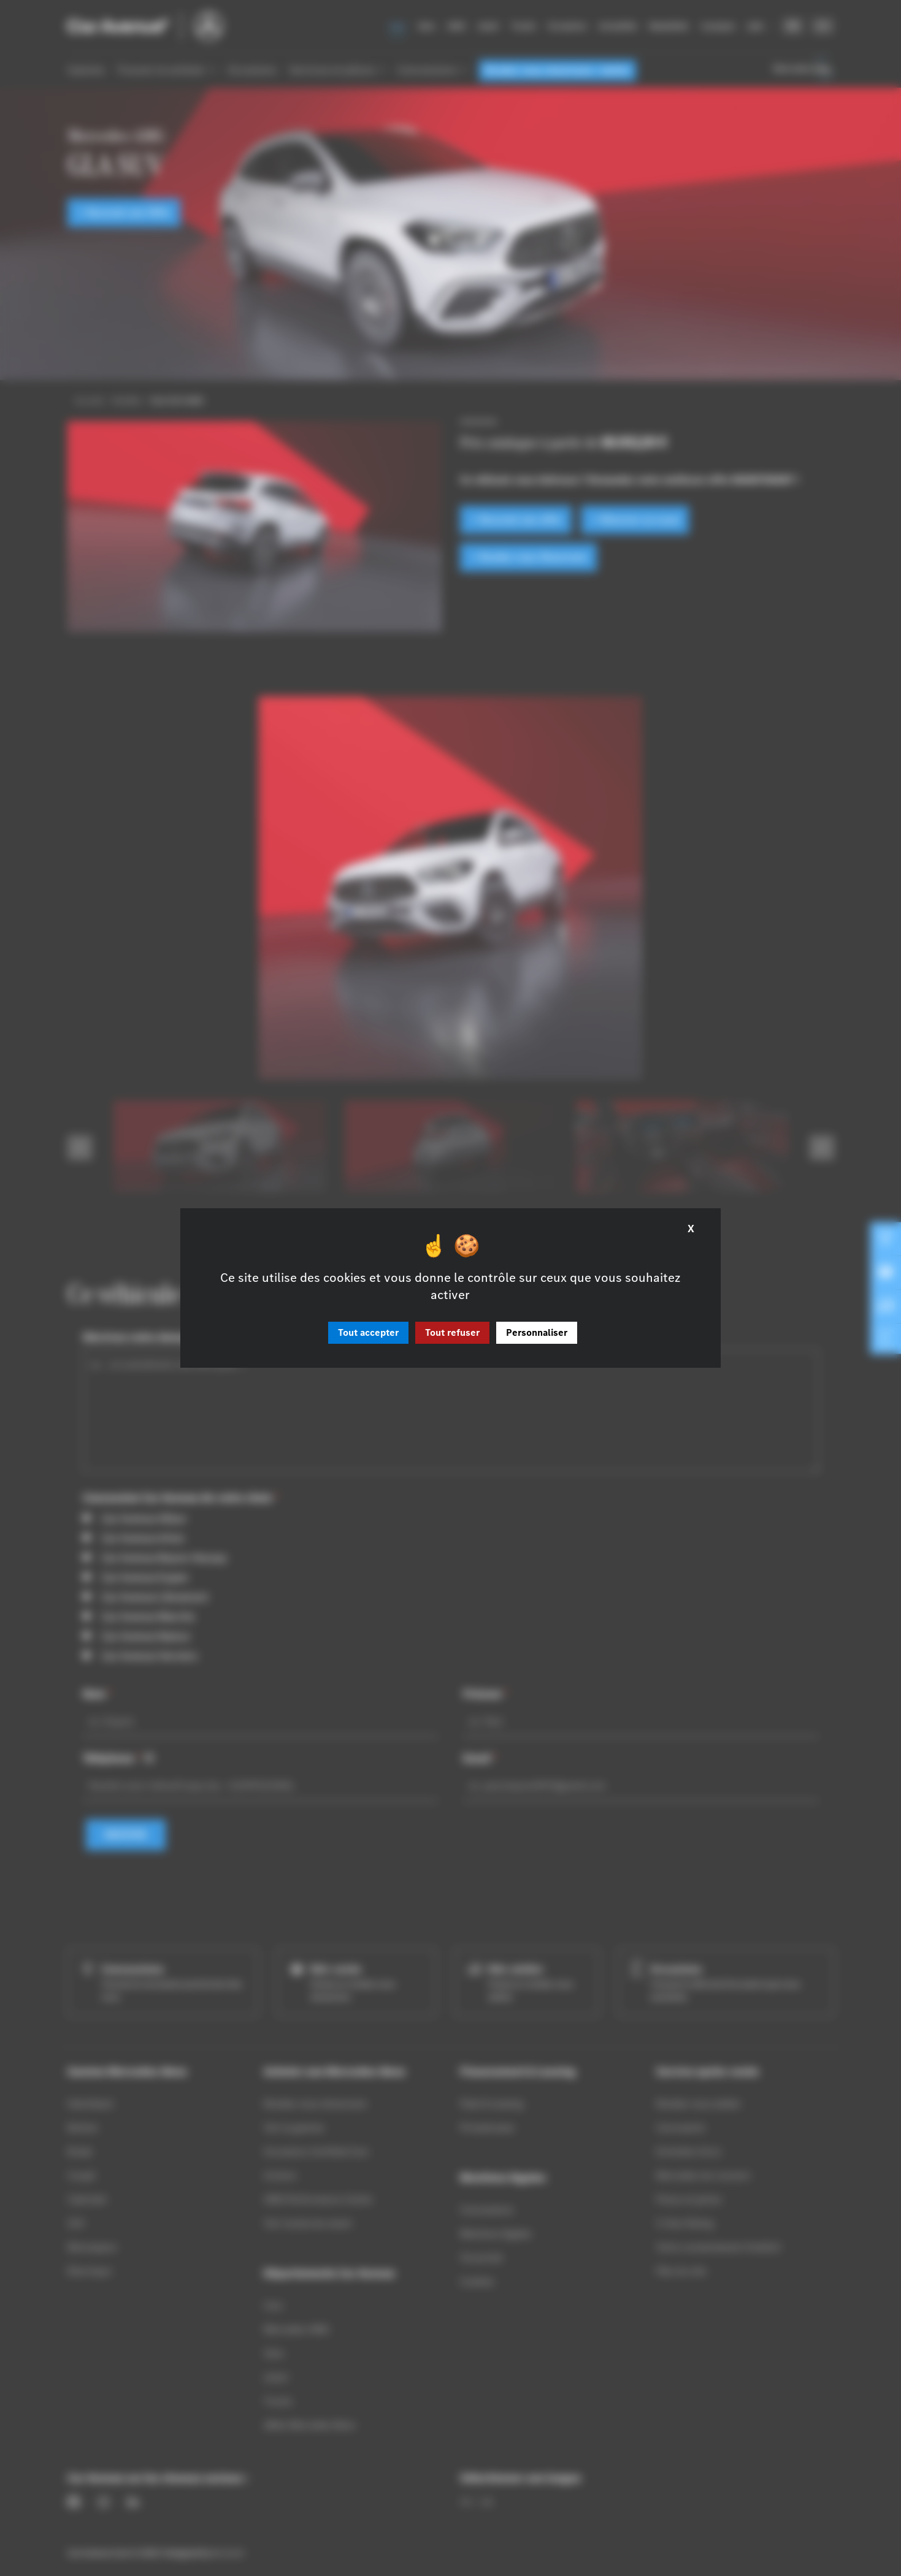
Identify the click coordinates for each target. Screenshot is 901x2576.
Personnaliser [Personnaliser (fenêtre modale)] (536, 1332)
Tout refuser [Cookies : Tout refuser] (452, 1332)
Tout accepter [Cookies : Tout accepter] (368, 1332)
